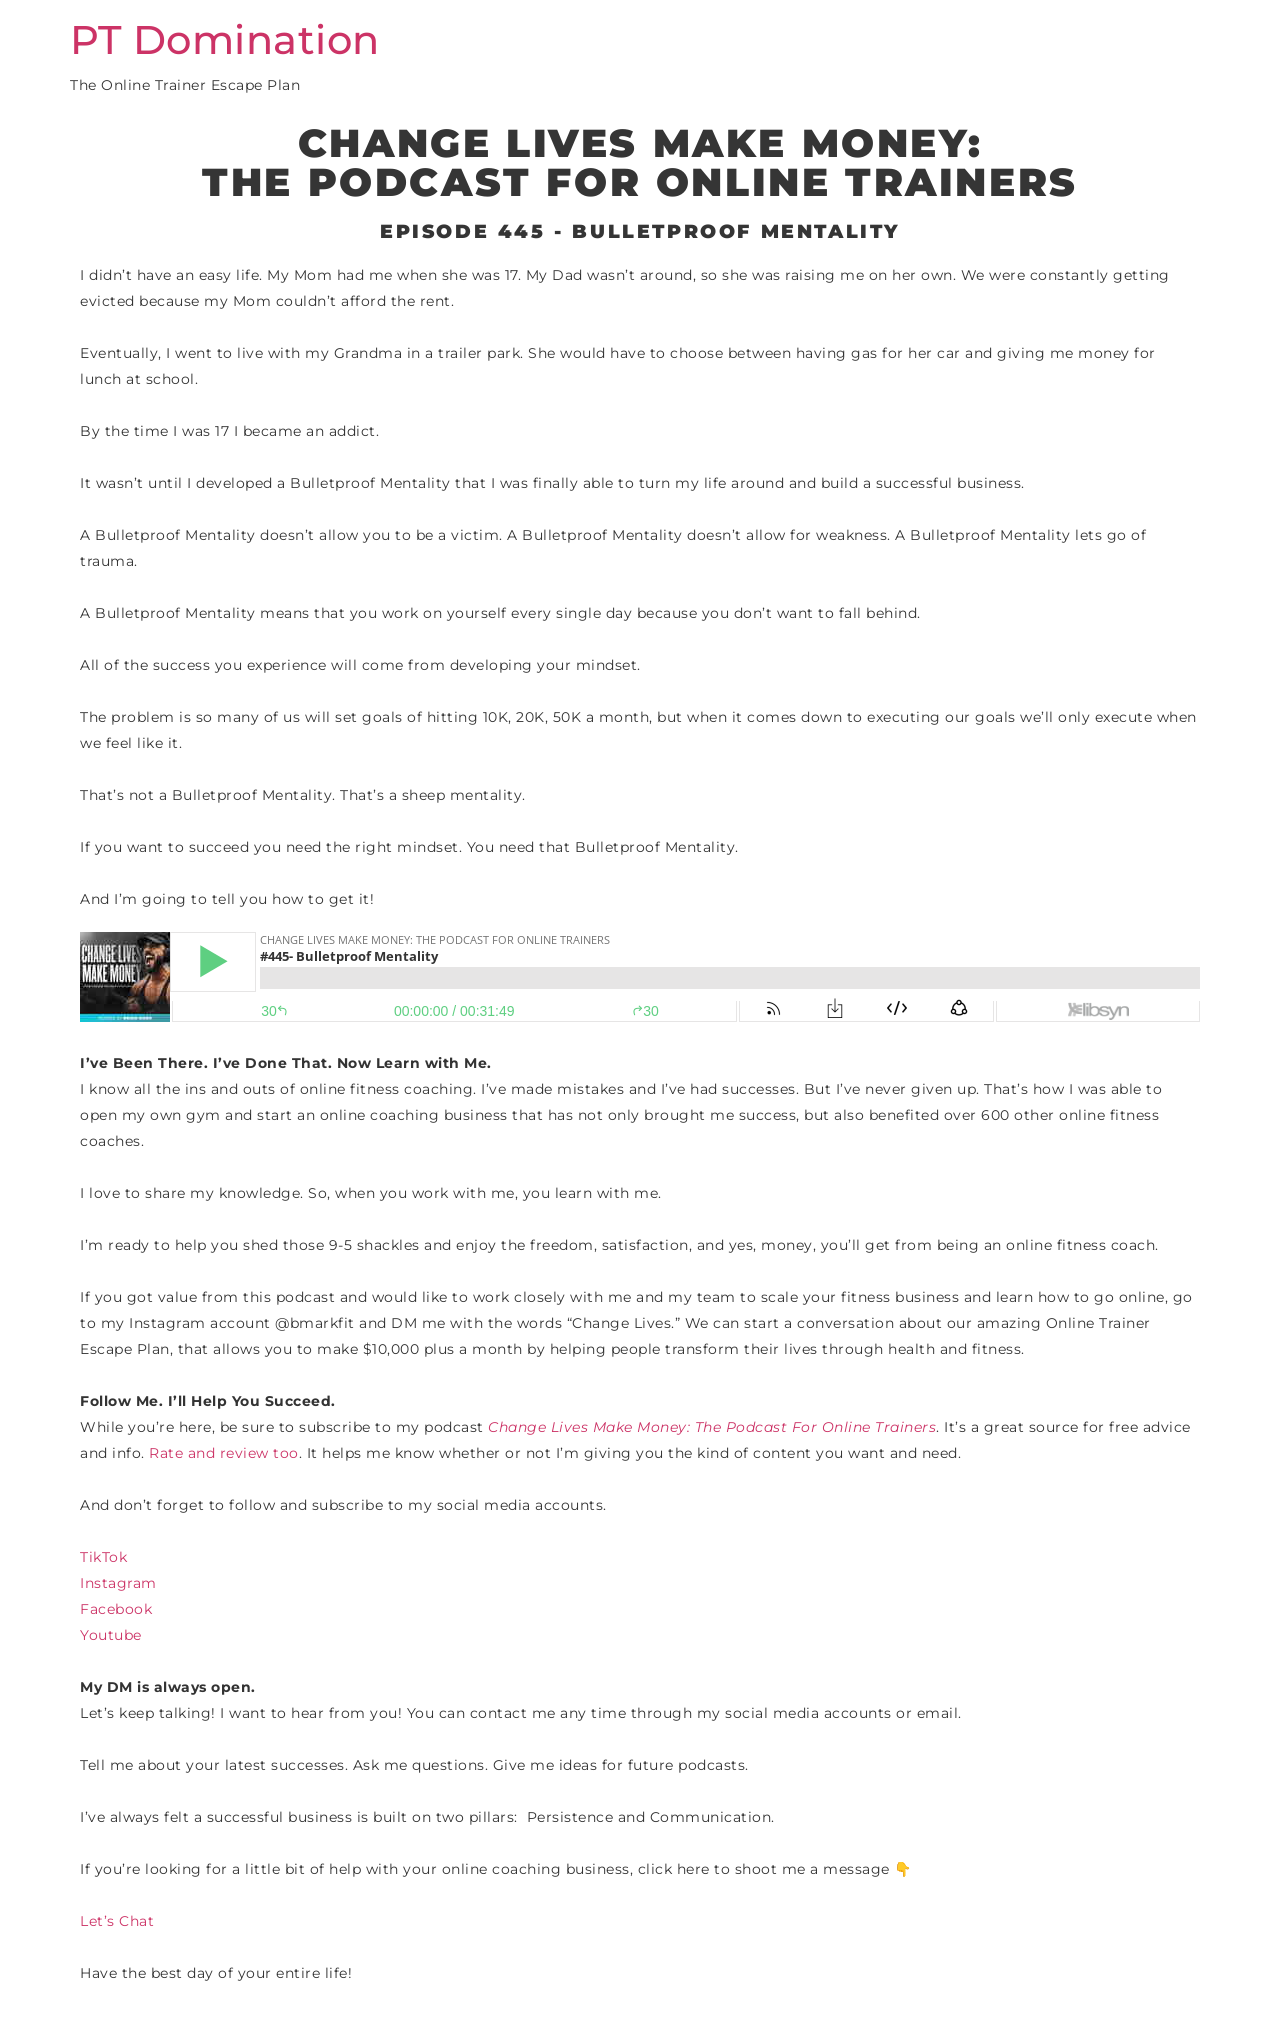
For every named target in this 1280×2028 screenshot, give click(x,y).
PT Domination (225, 39)
